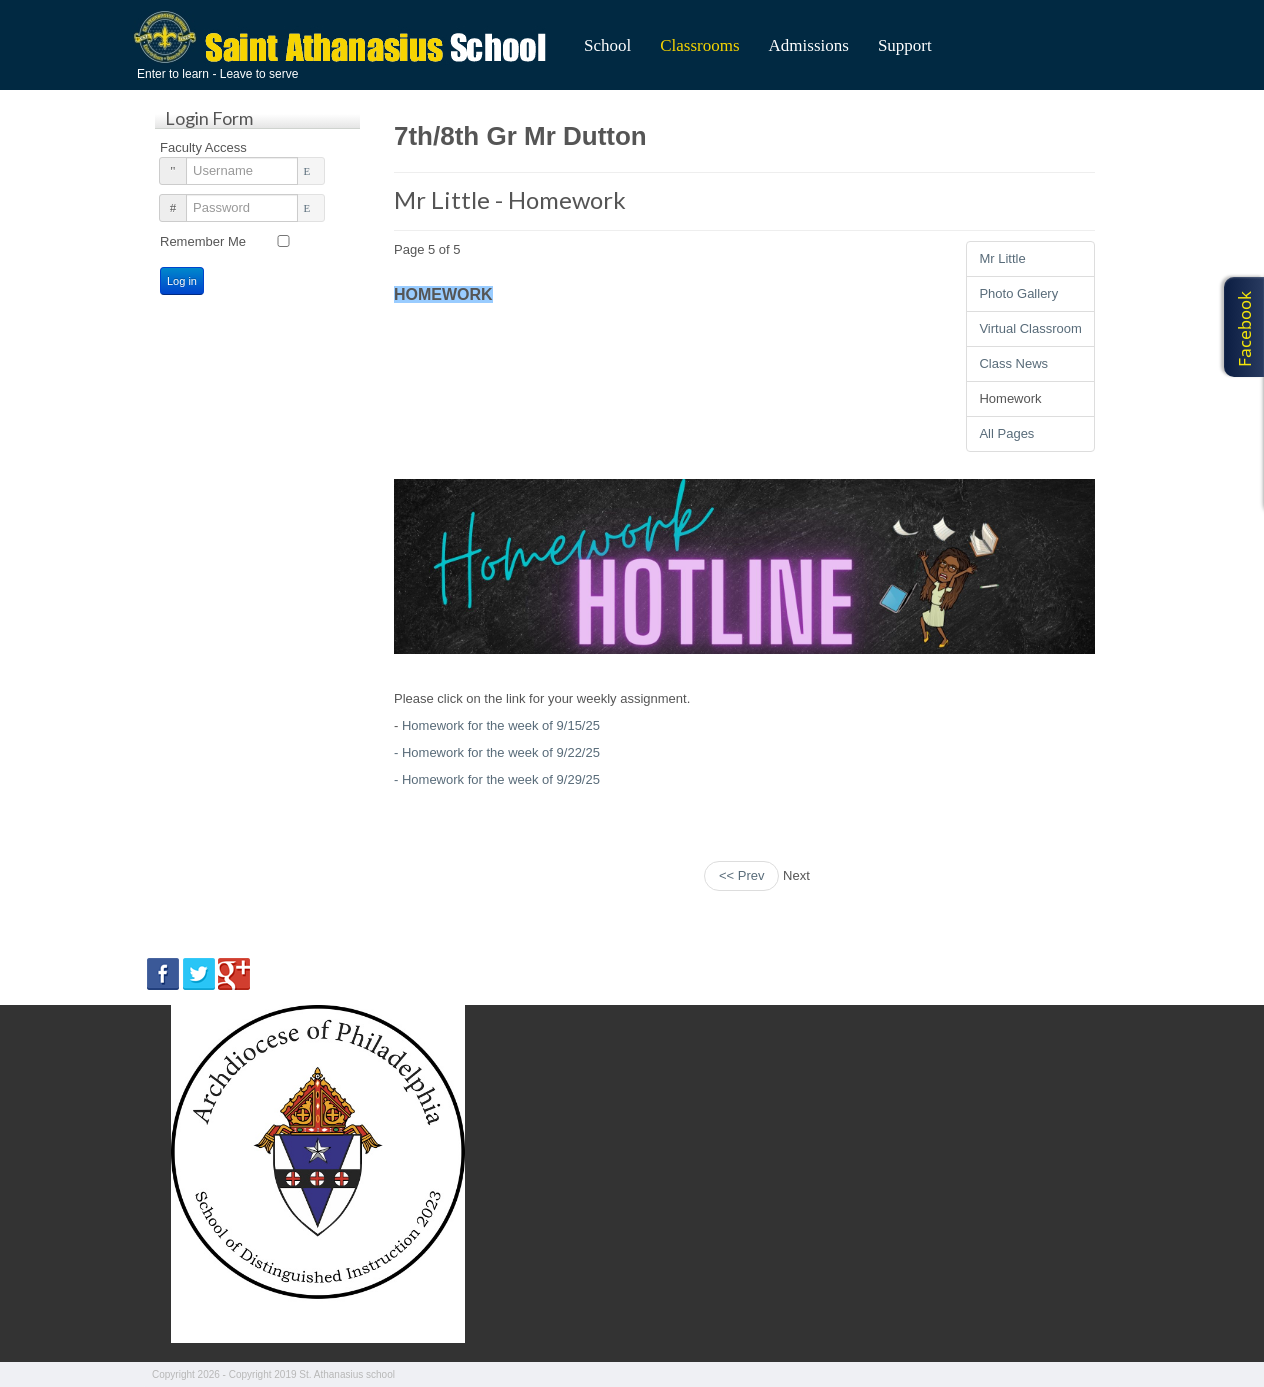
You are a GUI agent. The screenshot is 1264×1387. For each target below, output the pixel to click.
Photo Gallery (1018, 293)
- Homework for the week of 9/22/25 (497, 752)
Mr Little (1002, 258)
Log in (182, 281)
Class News (1013, 363)
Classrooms (699, 45)
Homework (1010, 398)
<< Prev (742, 875)
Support (905, 45)
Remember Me (203, 241)
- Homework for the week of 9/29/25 (497, 779)
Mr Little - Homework (510, 199)
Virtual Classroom (1030, 328)
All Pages (1006, 433)
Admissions (809, 45)
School (607, 45)
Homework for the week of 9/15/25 (501, 725)
